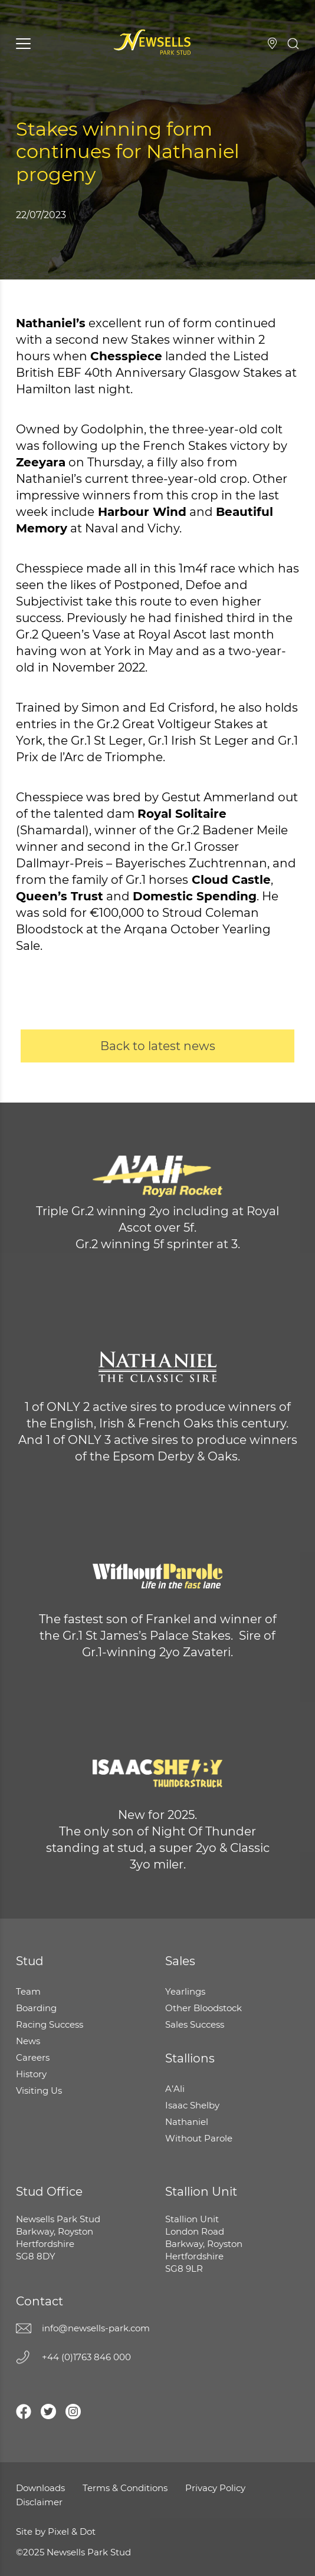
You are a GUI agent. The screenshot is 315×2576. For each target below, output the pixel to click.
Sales (180, 1961)
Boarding (36, 2008)
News (28, 2041)
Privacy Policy (215, 2487)
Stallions (190, 2058)
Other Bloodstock (203, 2008)
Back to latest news (157, 1046)
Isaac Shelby (192, 2105)
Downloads (40, 2487)
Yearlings (185, 1991)
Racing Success (49, 2024)
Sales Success (194, 2024)
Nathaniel (186, 2121)
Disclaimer (39, 2502)
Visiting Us (272, 43)
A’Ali (175, 2088)
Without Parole (198, 2138)
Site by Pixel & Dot (56, 2531)
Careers (33, 2057)
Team (28, 1991)
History (31, 2074)
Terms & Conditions (125, 2487)
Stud (30, 1961)
